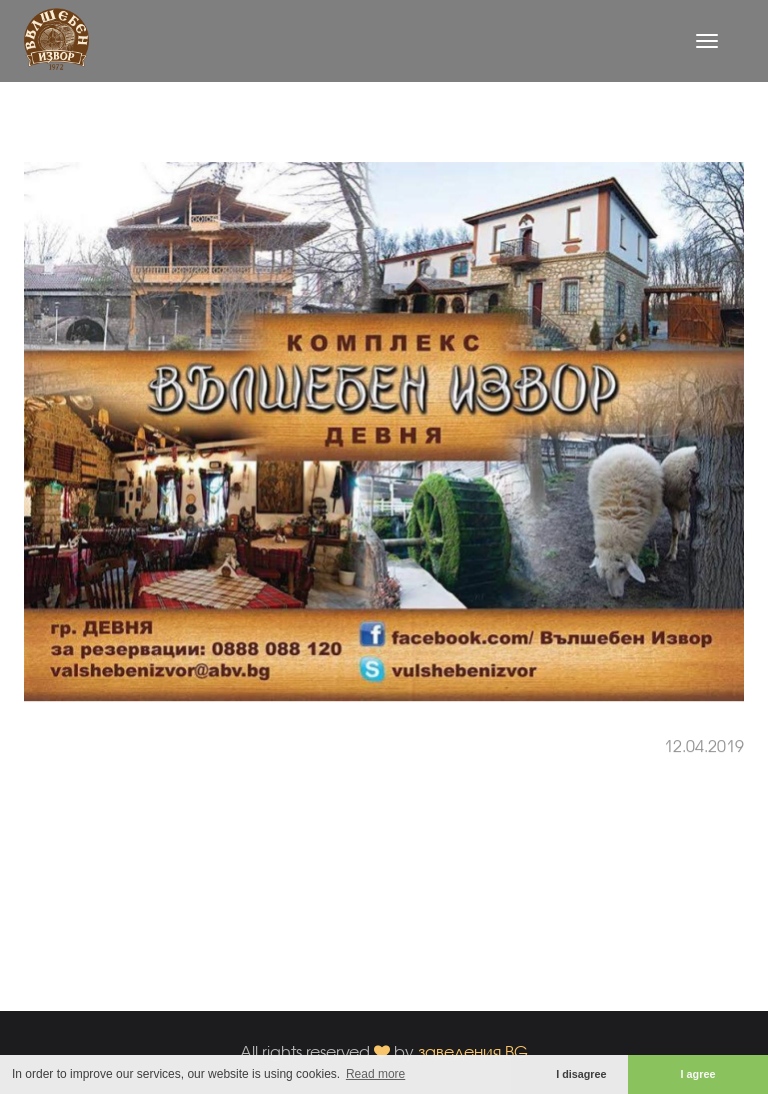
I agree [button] (698, 1074)
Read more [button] (375, 1074)
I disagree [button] (581, 1074)
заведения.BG (473, 1051)
